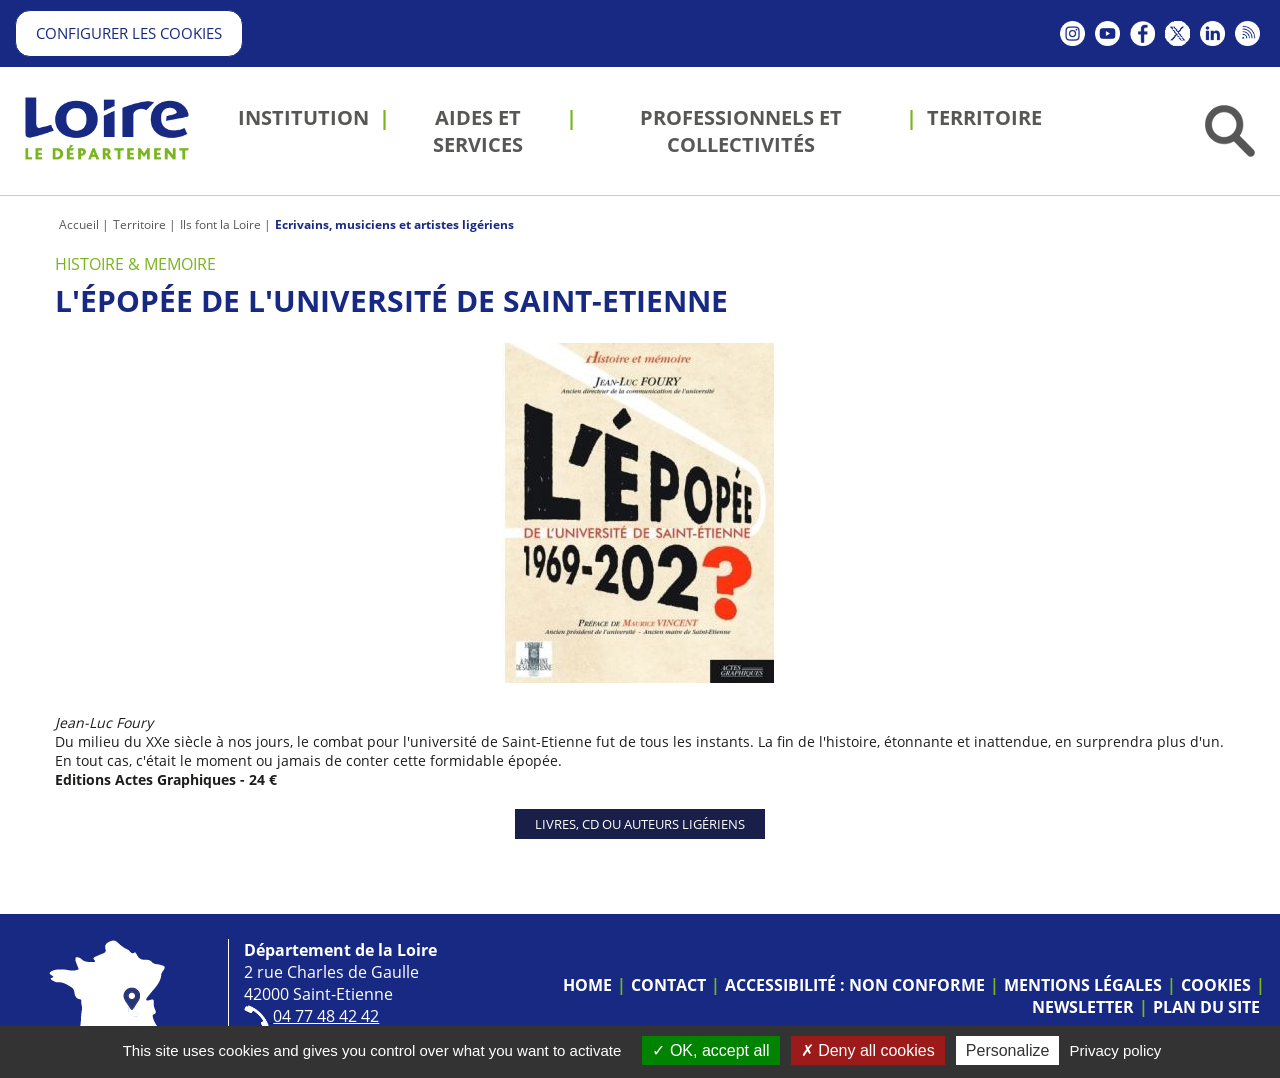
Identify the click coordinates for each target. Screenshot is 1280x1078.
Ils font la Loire (220, 224)
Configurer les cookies (129, 33)
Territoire (139, 224)
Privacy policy (1116, 1050)
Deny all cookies (868, 1050)
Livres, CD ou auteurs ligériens (640, 824)
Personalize (1008, 1050)
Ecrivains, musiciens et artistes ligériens (394, 224)
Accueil (79, 224)
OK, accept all (710, 1050)
